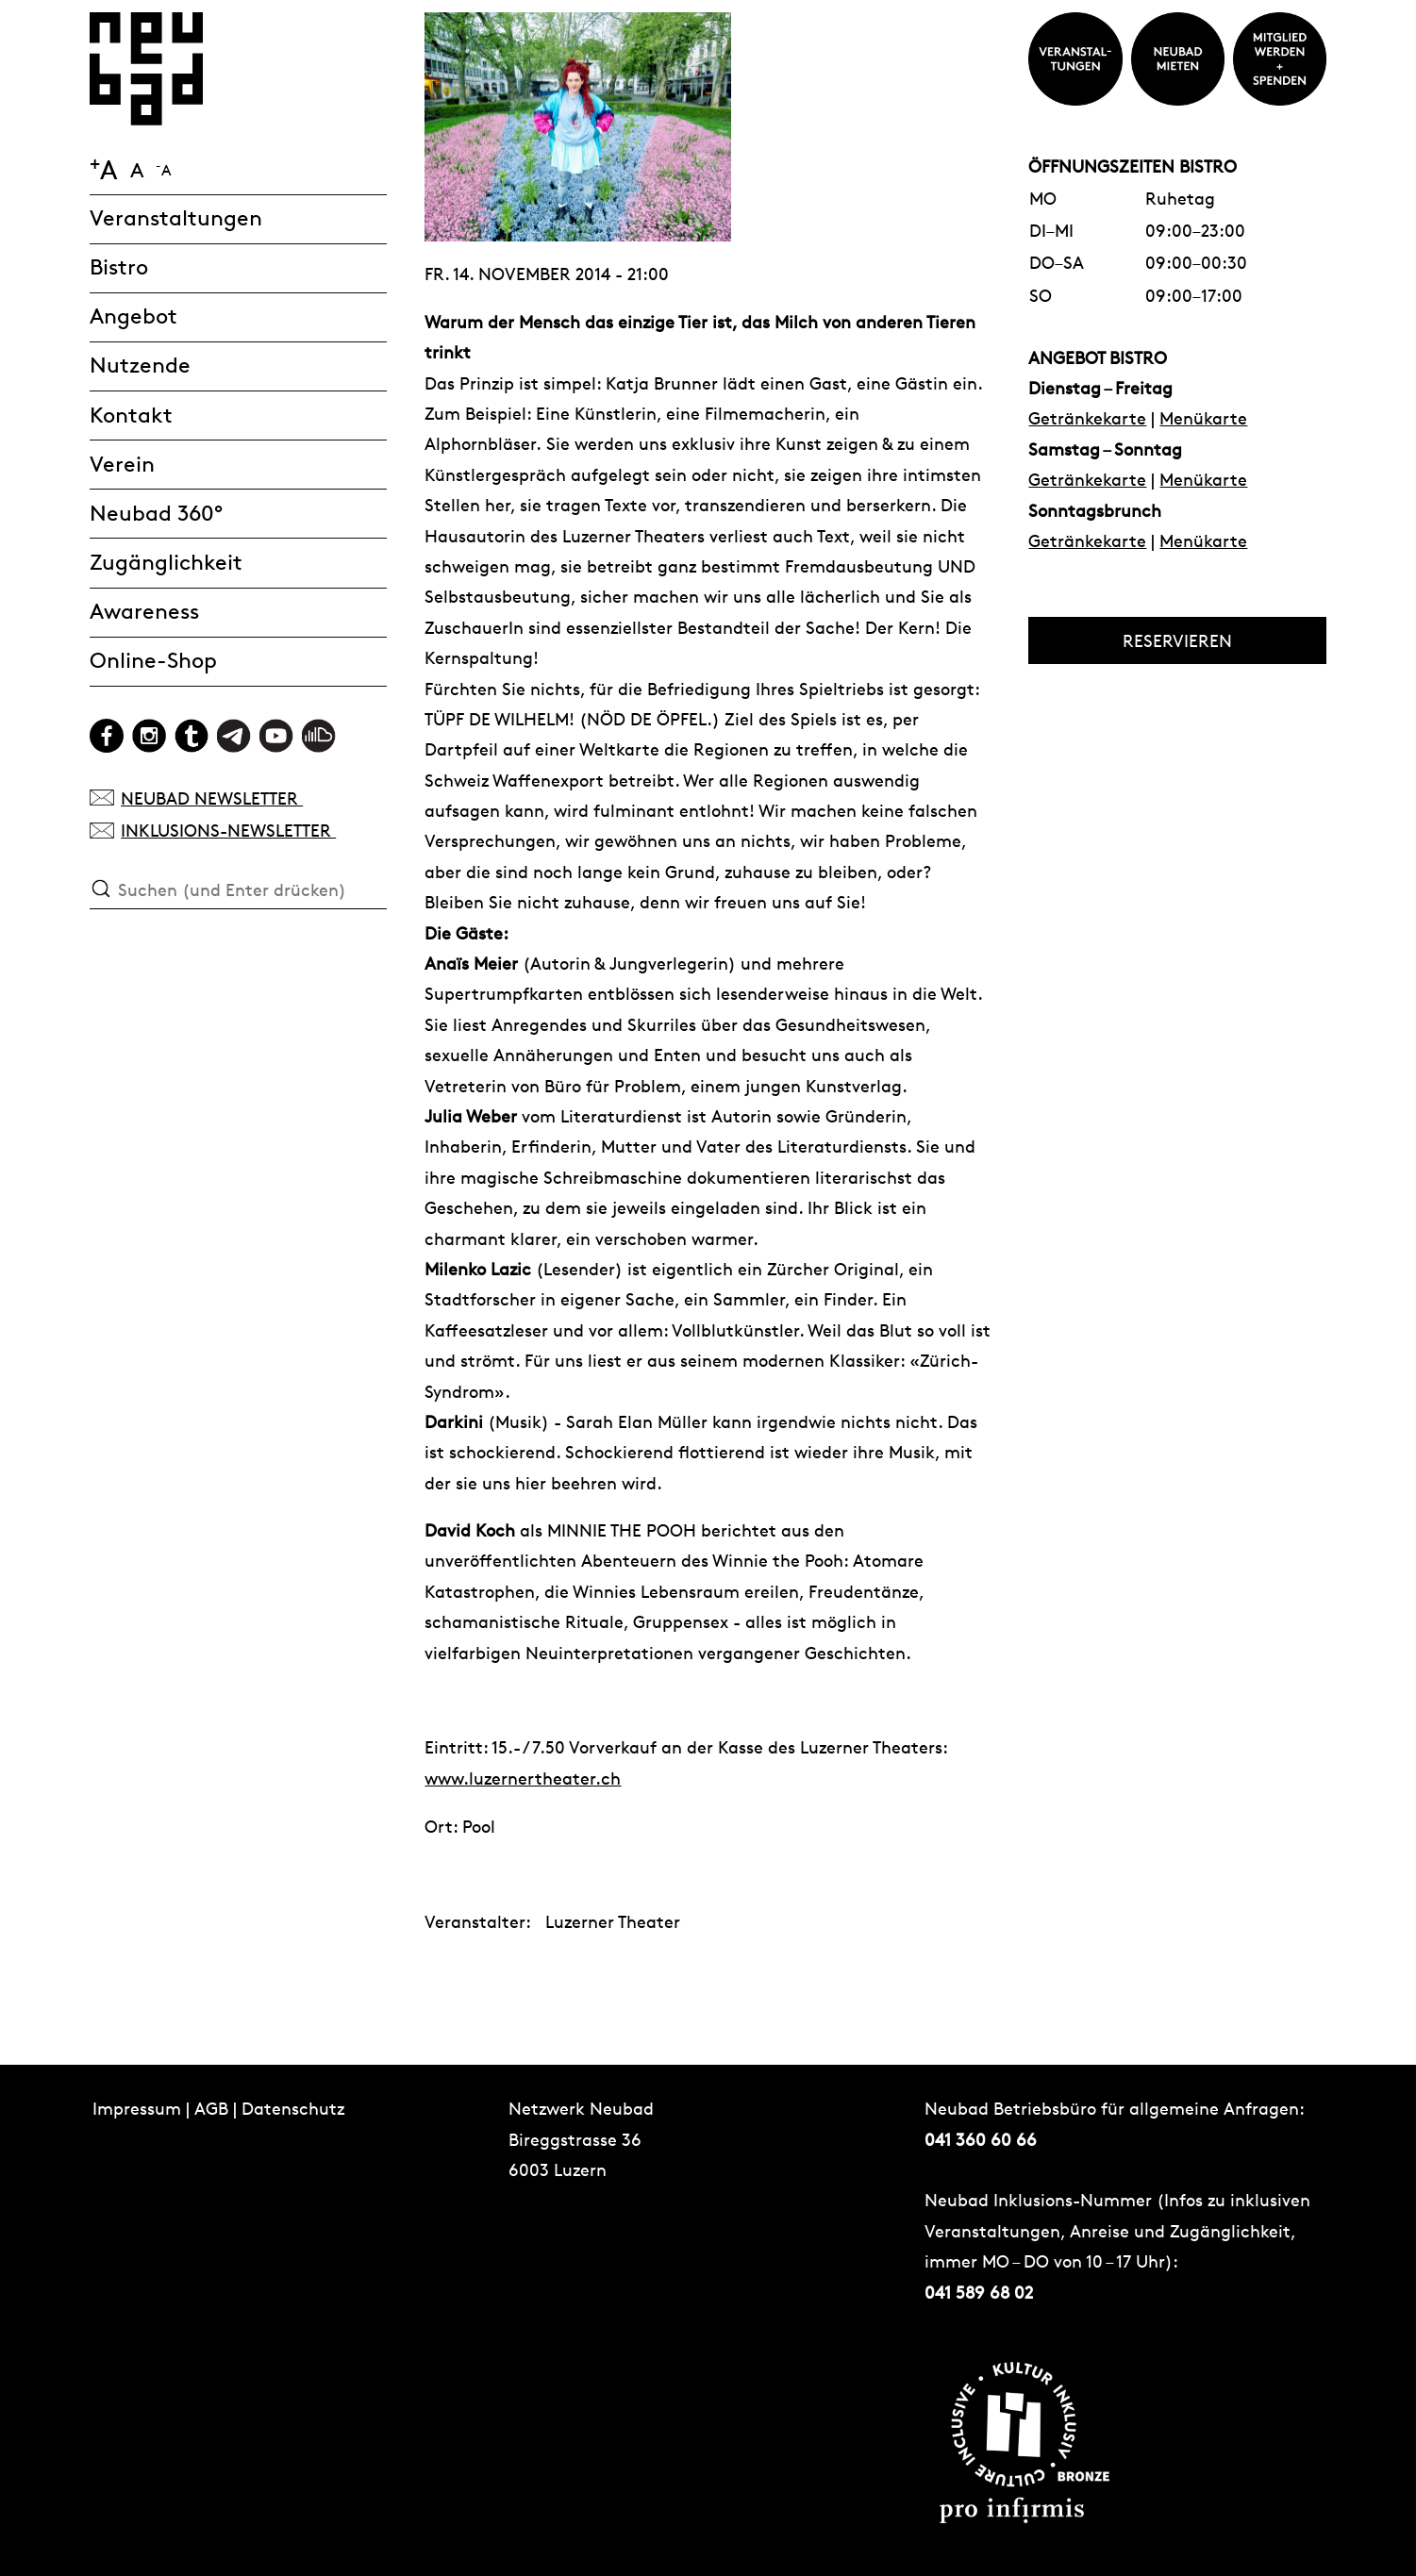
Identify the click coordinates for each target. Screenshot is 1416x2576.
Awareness (144, 611)
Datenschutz (293, 2108)
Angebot (133, 316)
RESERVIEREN (1177, 640)
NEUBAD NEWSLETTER (197, 798)
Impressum (136, 2108)
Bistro (119, 267)
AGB (211, 2108)
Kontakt (131, 415)
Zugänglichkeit (166, 562)
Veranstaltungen (176, 218)
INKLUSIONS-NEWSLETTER (213, 830)
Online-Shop (153, 660)
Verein (122, 464)
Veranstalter (475, 1920)
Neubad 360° (156, 513)
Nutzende (140, 365)
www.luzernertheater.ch (523, 1778)
